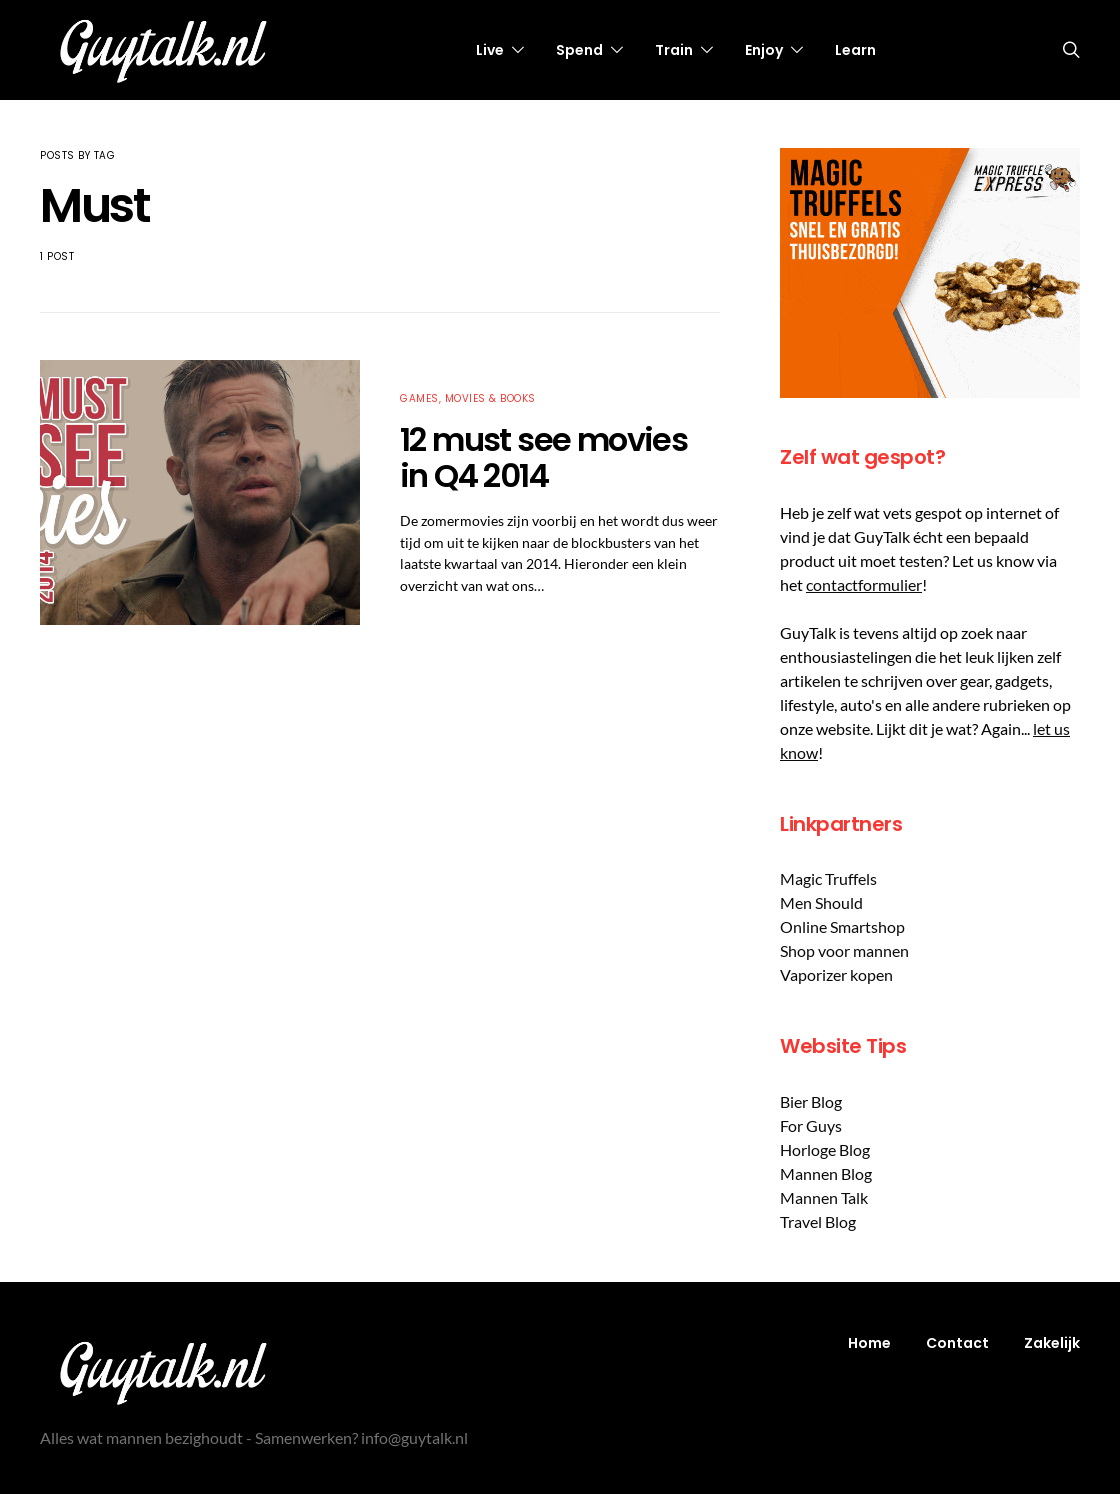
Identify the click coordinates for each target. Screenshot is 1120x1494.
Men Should (821, 902)
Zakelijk (1052, 1343)
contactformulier (864, 584)
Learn (855, 50)
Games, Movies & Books (468, 398)
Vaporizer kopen (836, 974)
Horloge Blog (825, 1149)
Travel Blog (818, 1221)
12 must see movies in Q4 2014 (543, 457)
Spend (579, 50)
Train (674, 50)
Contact (957, 1343)
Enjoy (764, 50)
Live (490, 50)
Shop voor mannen (844, 950)
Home (869, 1343)
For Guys (811, 1125)
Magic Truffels (828, 878)
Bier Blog (811, 1101)
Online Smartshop (842, 926)
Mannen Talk (824, 1197)
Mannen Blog (826, 1173)
